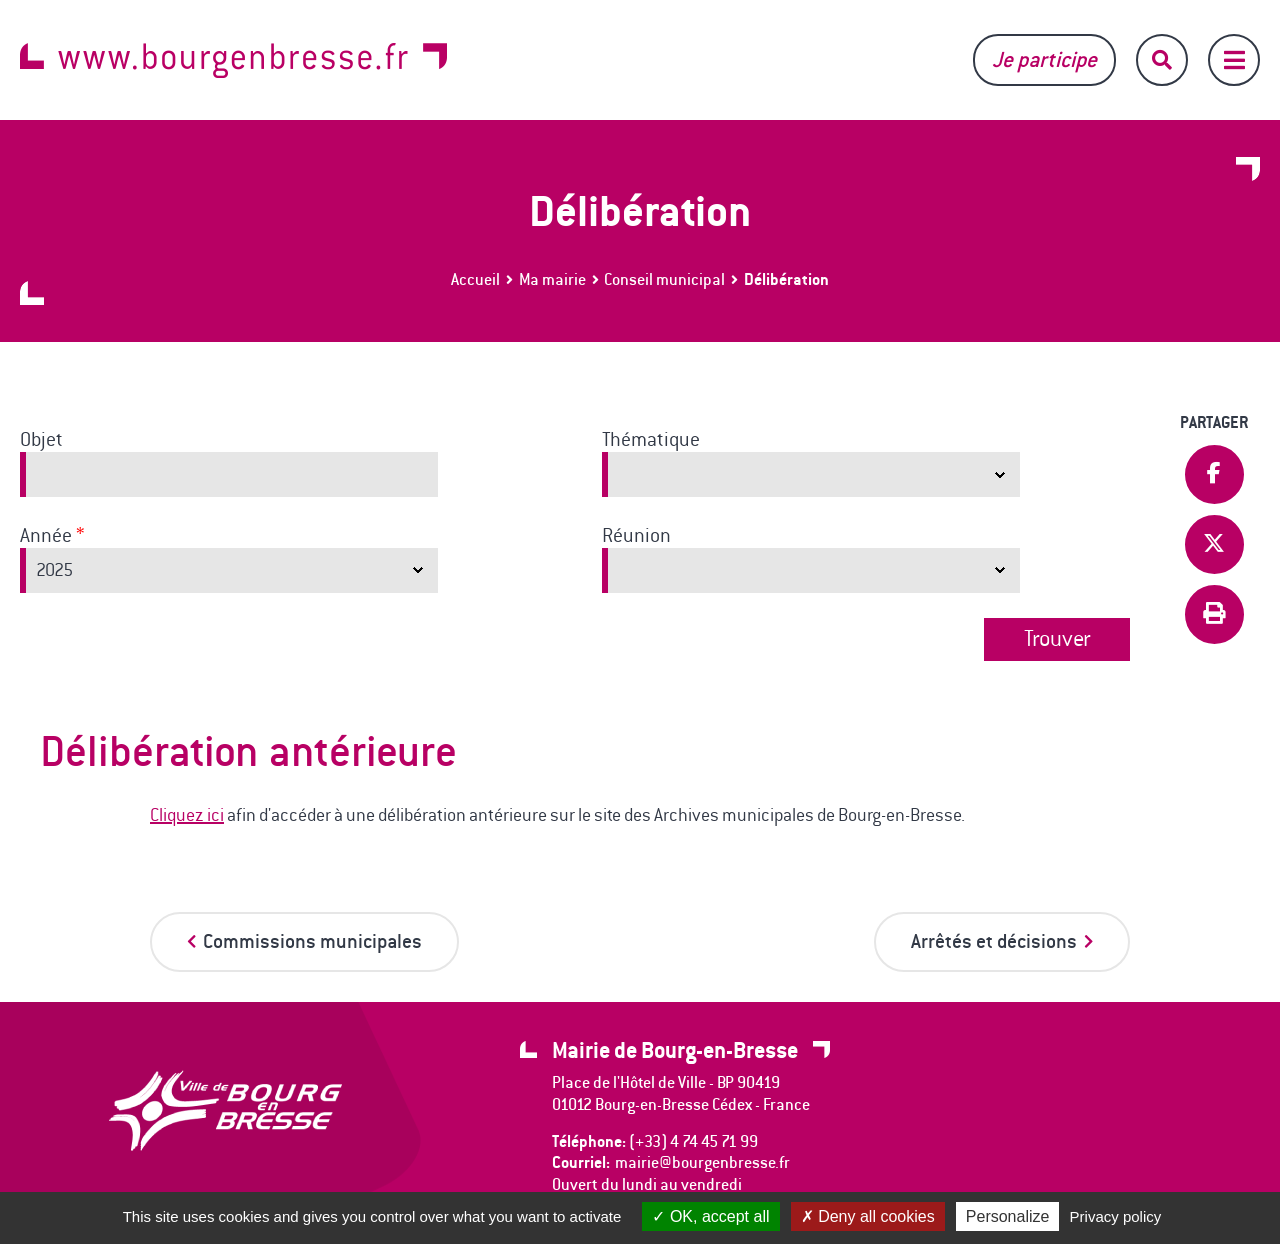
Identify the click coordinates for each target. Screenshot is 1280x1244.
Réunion (636, 536)
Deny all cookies (868, 1216)
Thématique (651, 440)
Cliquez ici (187, 815)
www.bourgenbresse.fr (233, 60)
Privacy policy (1116, 1216)
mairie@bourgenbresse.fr (702, 1162)
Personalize (1008, 1216)
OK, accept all (710, 1216)
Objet (41, 440)
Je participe (1044, 59)
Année (52, 536)
